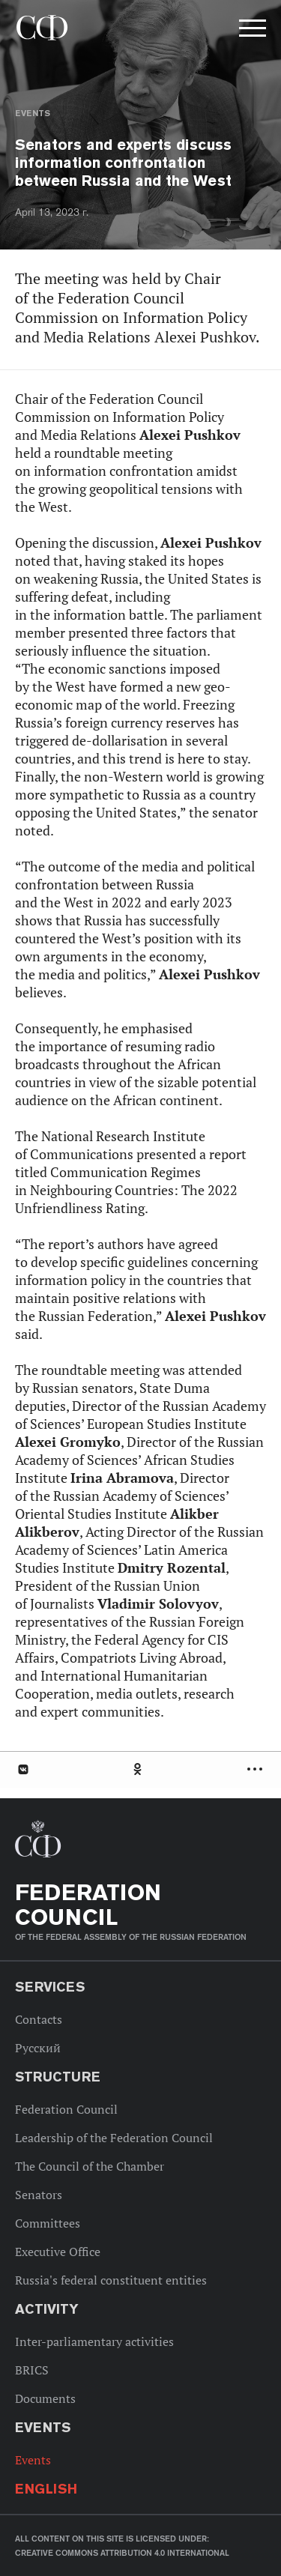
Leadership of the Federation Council (114, 2137)
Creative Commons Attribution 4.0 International (122, 2553)
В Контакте (22, 1769)
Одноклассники (138, 1769)
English (46, 2488)
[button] (251, 30)
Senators (38, 2194)
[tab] (140, 1769)
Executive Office (57, 2251)
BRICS (32, 2369)
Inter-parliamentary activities (94, 2341)
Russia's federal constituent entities (111, 2280)
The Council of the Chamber (89, 2166)
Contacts (38, 2019)
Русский (38, 2047)
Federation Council (66, 2109)
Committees (47, 2223)
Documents (45, 2398)
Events (32, 113)
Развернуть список (256, 1769)
